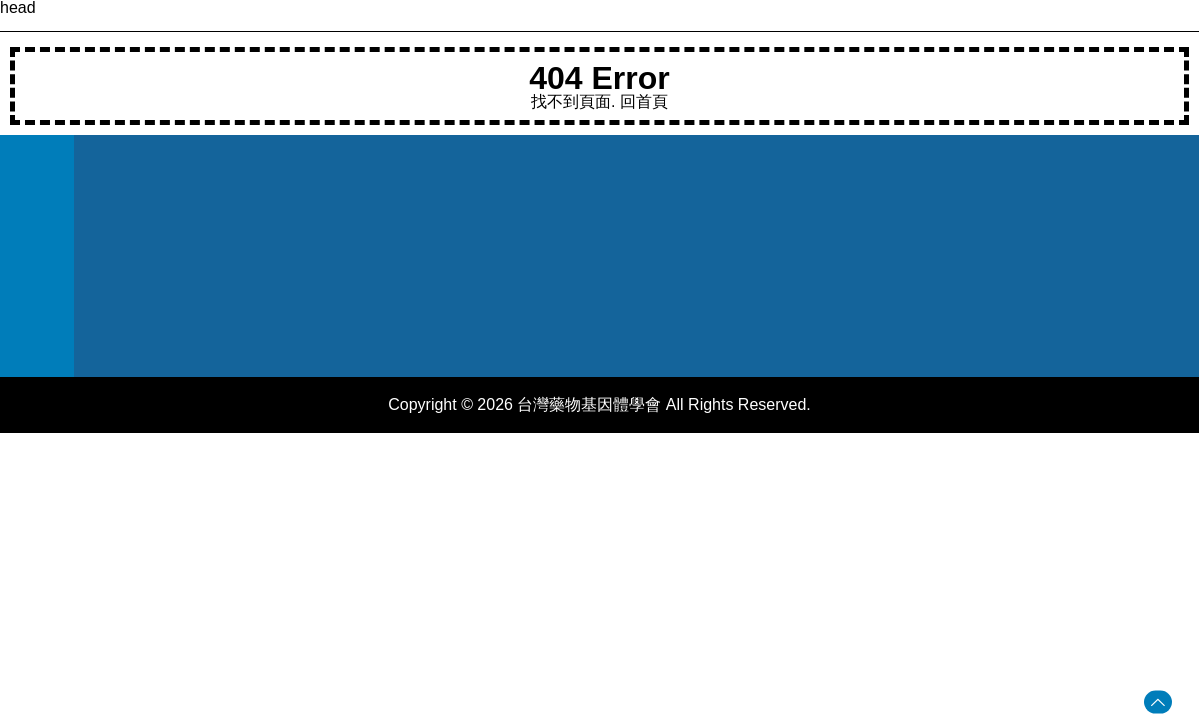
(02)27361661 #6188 (561, 227)
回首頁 (644, 101)
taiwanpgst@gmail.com (570, 264)
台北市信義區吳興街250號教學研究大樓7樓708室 (592, 309)
